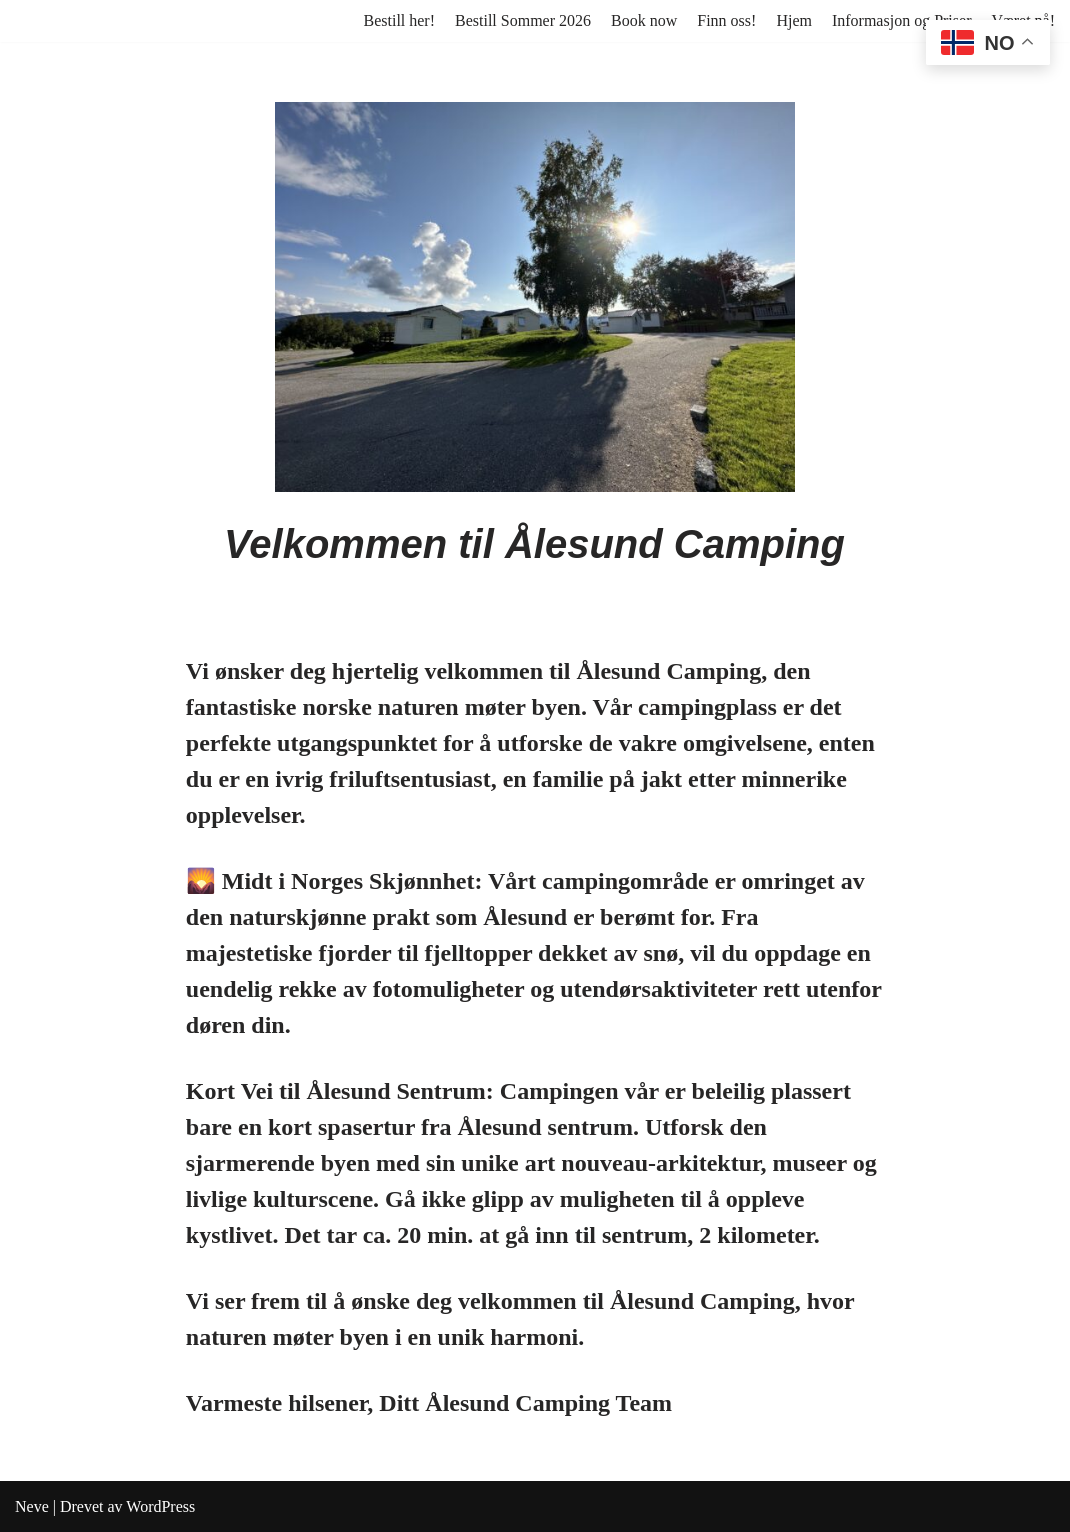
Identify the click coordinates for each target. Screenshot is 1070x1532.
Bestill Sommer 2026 (523, 20)
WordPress (160, 1506)
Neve (32, 1506)
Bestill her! (399, 20)
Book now (644, 20)
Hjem (794, 20)
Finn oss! (726, 20)
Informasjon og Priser (902, 20)
